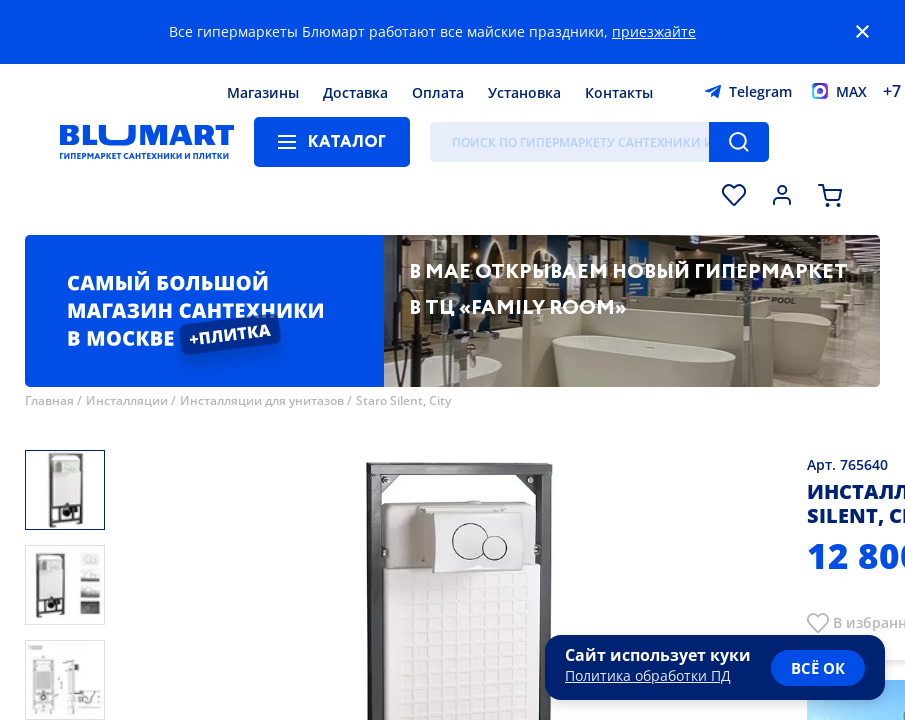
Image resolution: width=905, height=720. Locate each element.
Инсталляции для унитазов (262, 400)
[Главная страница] (147, 142)
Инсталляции (127, 400)
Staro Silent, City (403, 400)
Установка (524, 92)
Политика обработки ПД (648, 675)
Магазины (263, 92)
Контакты (619, 92)
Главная (49, 400)
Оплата (438, 92)
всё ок (818, 668)
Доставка (355, 92)
